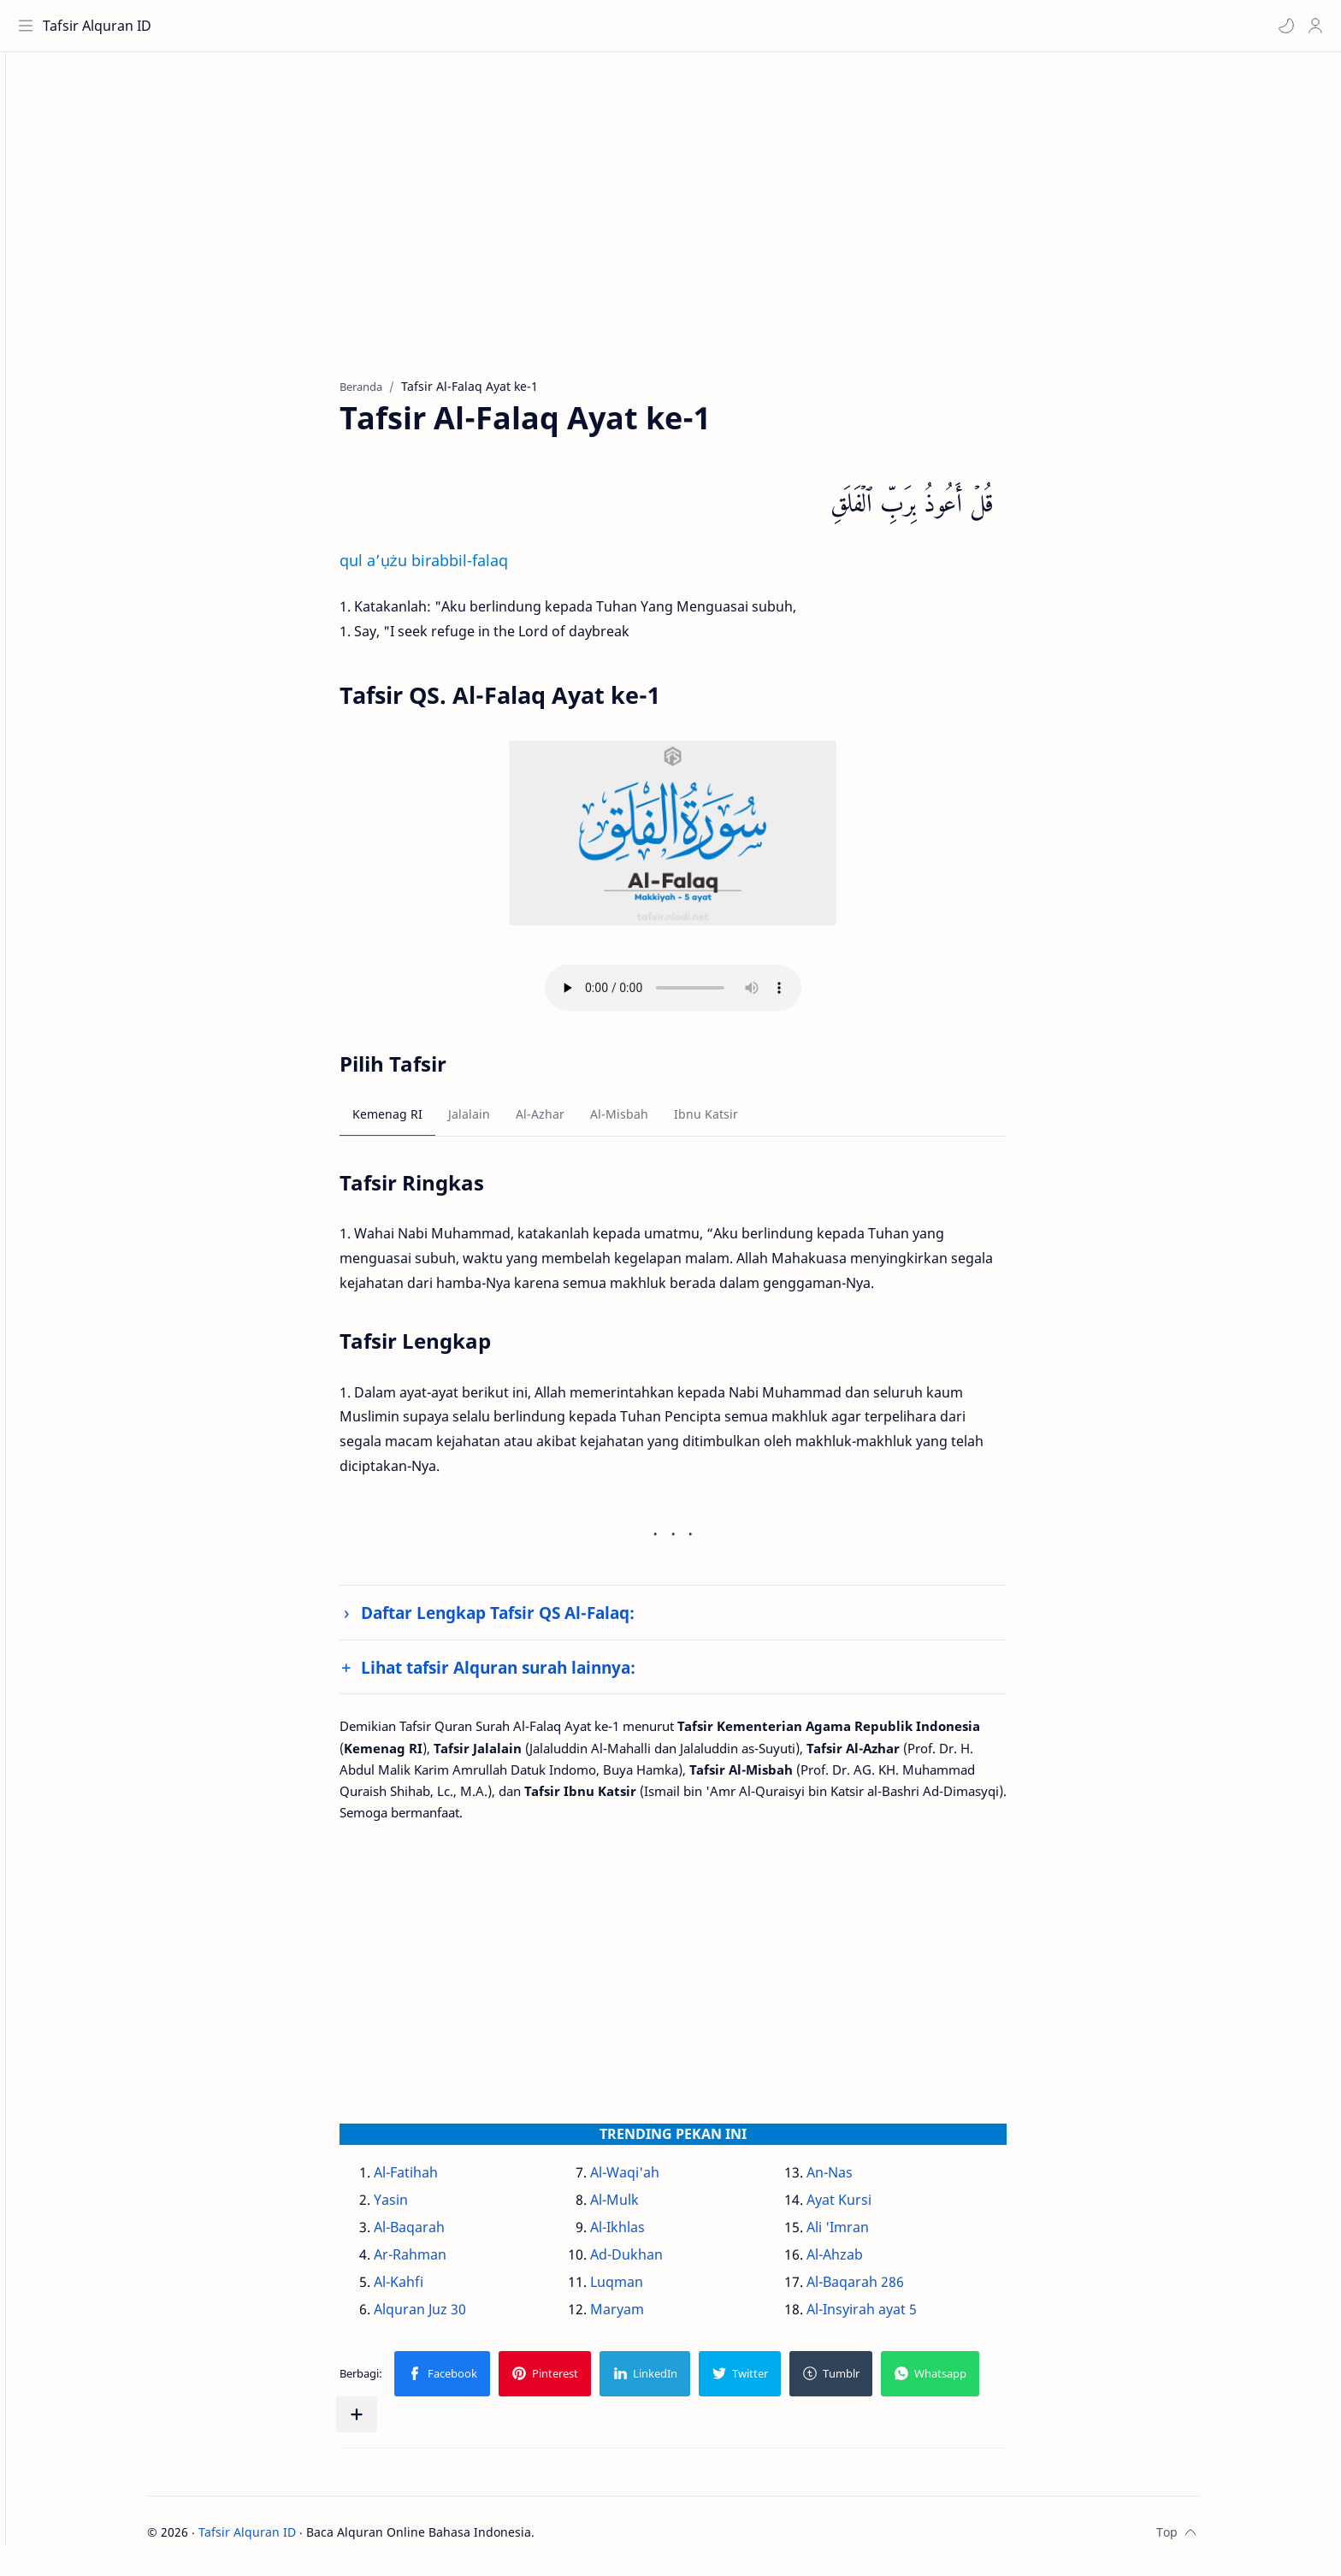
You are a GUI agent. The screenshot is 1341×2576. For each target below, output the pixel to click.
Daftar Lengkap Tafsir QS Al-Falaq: (528, 1621)
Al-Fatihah (436, 2180)
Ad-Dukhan (656, 2262)
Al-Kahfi (428, 2289)
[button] (1282, 25)
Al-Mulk (644, 2207)
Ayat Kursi (868, 2207)
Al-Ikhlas (647, 2234)
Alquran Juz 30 (450, 2316)
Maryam (647, 2316)
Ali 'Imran (867, 2234)
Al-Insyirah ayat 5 (891, 2316)
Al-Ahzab (864, 2262)
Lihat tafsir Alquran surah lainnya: (528, 1675)
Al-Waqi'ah (654, 2180)
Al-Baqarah (439, 2234)
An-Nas (859, 2180)
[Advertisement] (690, 232)
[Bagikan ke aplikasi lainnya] (386, 2422)
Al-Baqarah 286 (885, 2289)
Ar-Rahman (440, 2262)
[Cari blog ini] (355, 26)
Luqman (646, 2289)
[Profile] (1311, 25)
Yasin (421, 2207)
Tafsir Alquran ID (101, 25)
